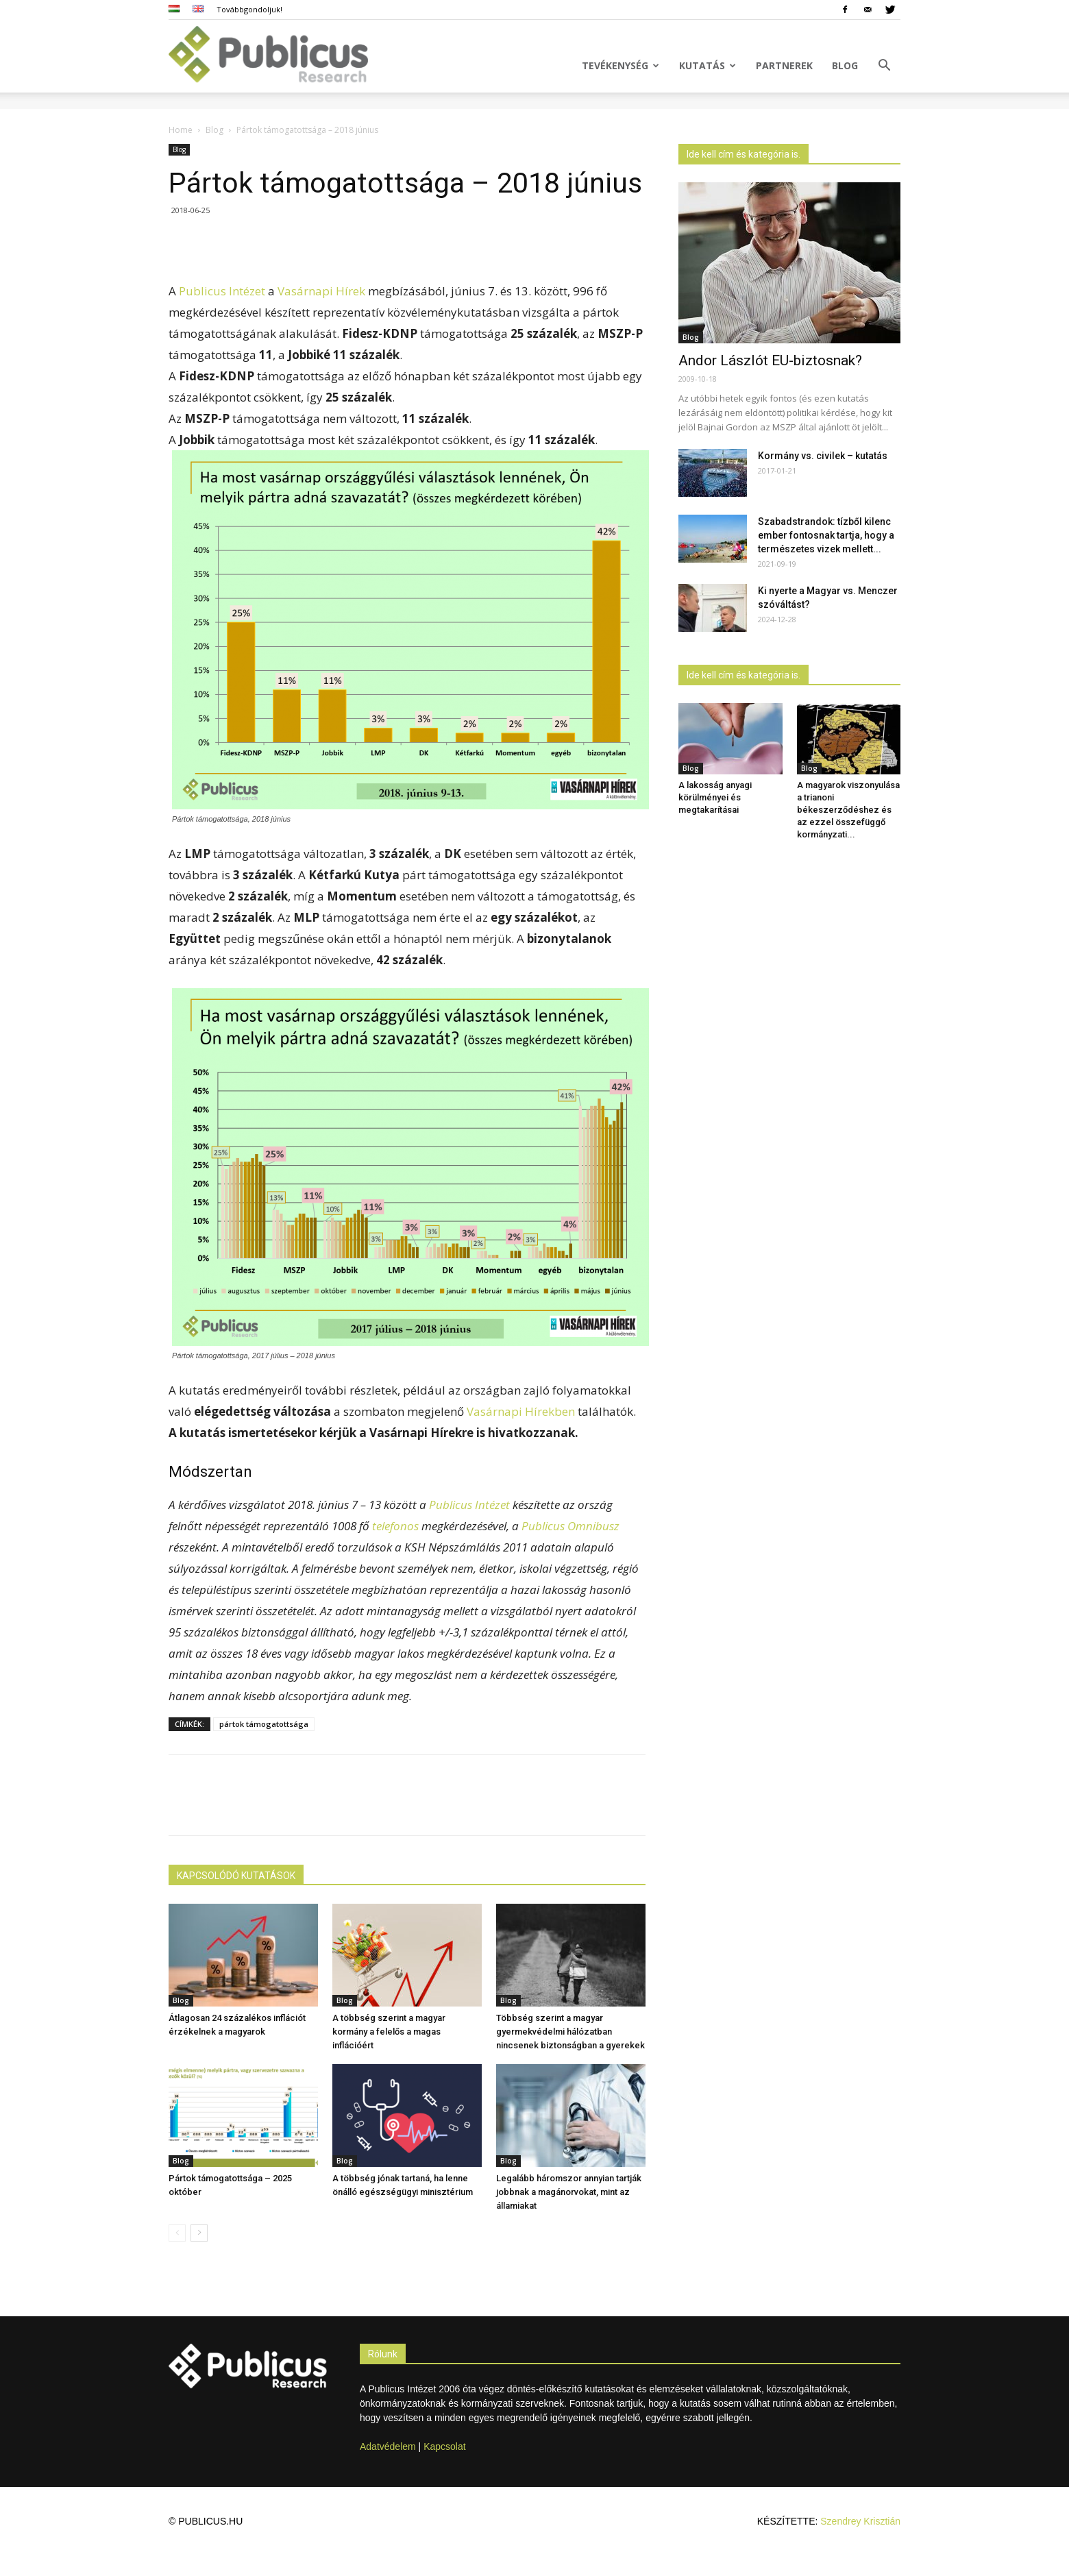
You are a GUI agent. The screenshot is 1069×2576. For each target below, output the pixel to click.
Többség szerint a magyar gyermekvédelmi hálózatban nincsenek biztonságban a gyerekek (570, 2031)
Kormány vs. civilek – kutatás (822, 455)
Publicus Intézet (222, 291)
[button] (884, 66)
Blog (845, 65)
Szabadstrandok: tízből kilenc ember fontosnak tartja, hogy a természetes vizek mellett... (826, 535)
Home (181, 130)
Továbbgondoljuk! (249, 9)
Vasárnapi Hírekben (521, 1411)
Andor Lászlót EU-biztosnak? (770, 360)
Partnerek (784, 65)
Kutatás (707, 65)
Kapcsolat (444, 2446)
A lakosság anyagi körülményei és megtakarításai (715, 797)
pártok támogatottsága (263, 1724)
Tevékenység (620, 65)
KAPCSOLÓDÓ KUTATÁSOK (236, 1875)
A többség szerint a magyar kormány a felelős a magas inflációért (388, 2031)
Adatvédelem (388, 2446)
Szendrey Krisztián (860, 2521)
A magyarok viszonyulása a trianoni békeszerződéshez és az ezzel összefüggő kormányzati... (848, 809)
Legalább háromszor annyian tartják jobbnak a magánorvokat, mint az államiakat (568, 2192)
